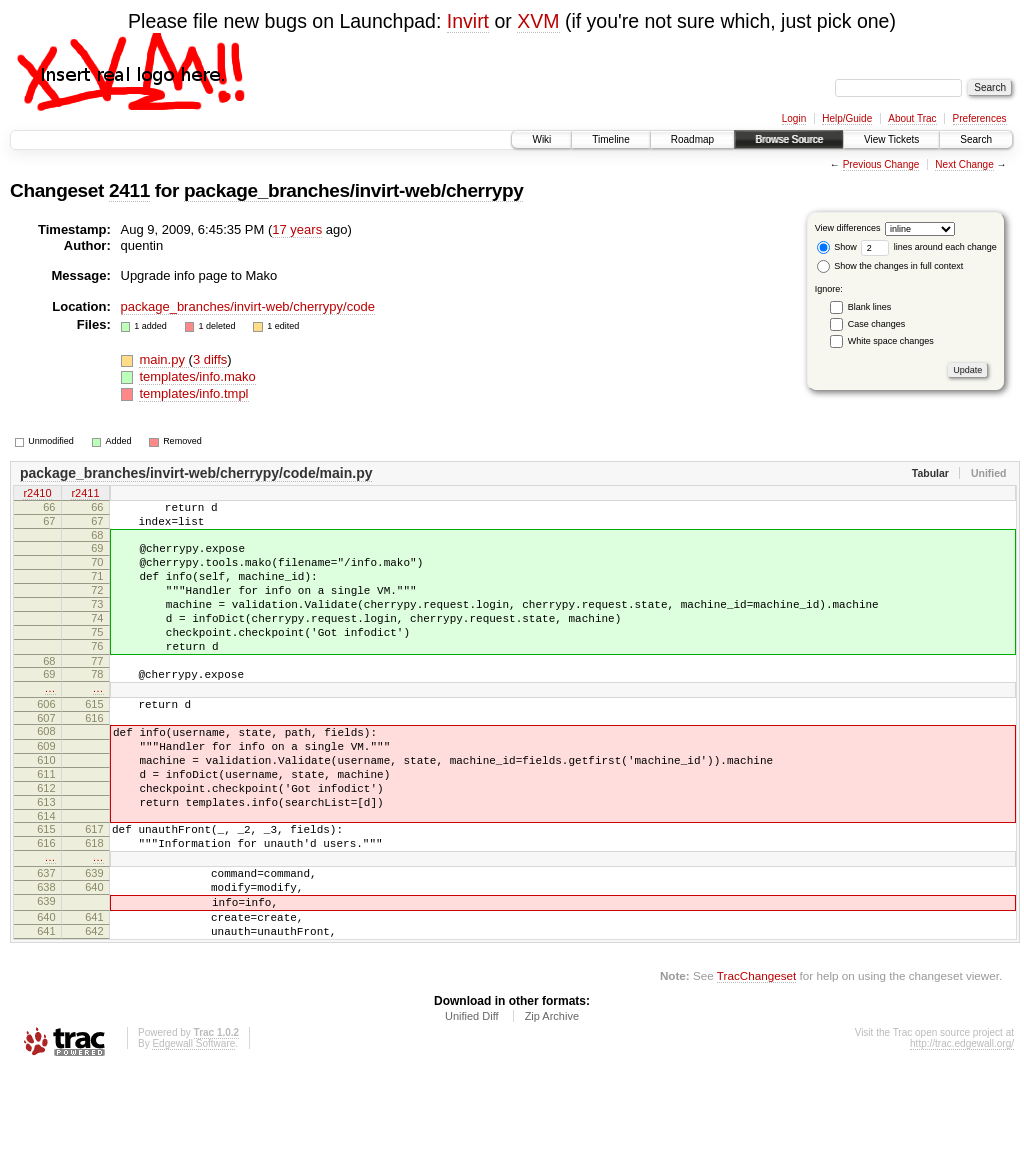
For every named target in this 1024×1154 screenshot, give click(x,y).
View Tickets (891, 139)
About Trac (912, 118)
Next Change (964, 164)
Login (794, 118)
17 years (297, 229)
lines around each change (929, 247)
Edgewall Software (193, 1127)
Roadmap (692, 139)
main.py (163, 359)
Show (837, 247)
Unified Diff (472, 1100)
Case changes (877, 324)
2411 (129, 190)
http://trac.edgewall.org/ (962, 1127)
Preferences (980, 118)
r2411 (85, 494)
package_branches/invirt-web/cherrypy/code (248, 306)
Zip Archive (552, 1100)
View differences (848, 228)
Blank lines (870, 307)
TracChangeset (756, 1059)
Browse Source (789, 139)
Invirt (468, 21)
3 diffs (210, 359)
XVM (538, 21)
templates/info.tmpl (193, 393)
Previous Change (881, 164)
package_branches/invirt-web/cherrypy (353, 190)
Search (976, 139)
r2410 (37, 494)
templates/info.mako (197, 376)
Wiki (541, 139)
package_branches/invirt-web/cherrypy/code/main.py (196, 473)
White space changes (891, 341)
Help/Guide (847, 118)
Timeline (610, 139)
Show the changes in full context (890, 266)
